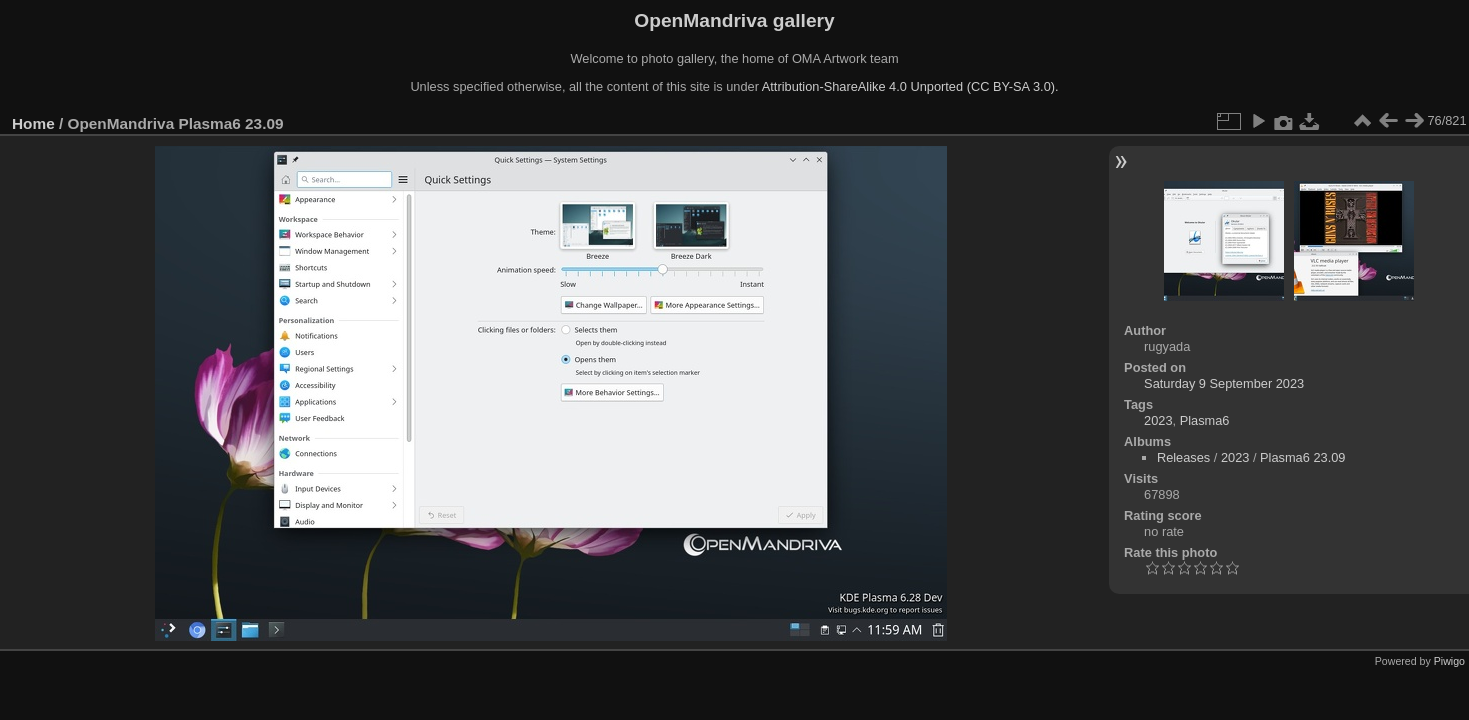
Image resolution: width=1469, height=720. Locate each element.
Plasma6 (1205, 420)
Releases (1183, 457)
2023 (1158, 420)
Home (33, 123)
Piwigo (1449, 661)
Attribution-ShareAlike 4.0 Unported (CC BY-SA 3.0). (910, 86)
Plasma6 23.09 (1302, 457)
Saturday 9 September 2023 (1224, 383)
